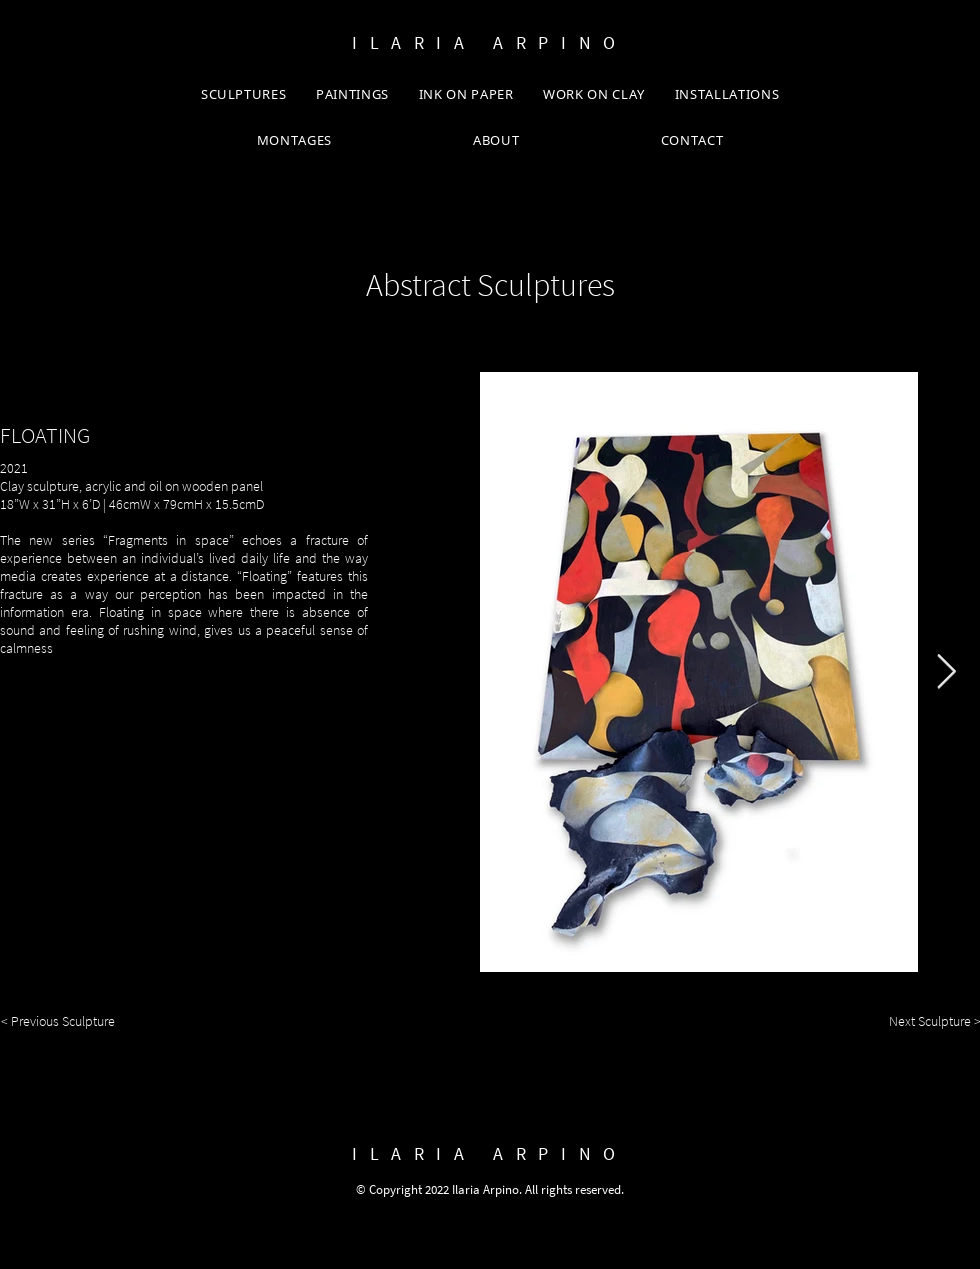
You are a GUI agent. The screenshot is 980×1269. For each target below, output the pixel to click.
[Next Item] (946, 671)
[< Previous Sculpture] (63, 1022)
